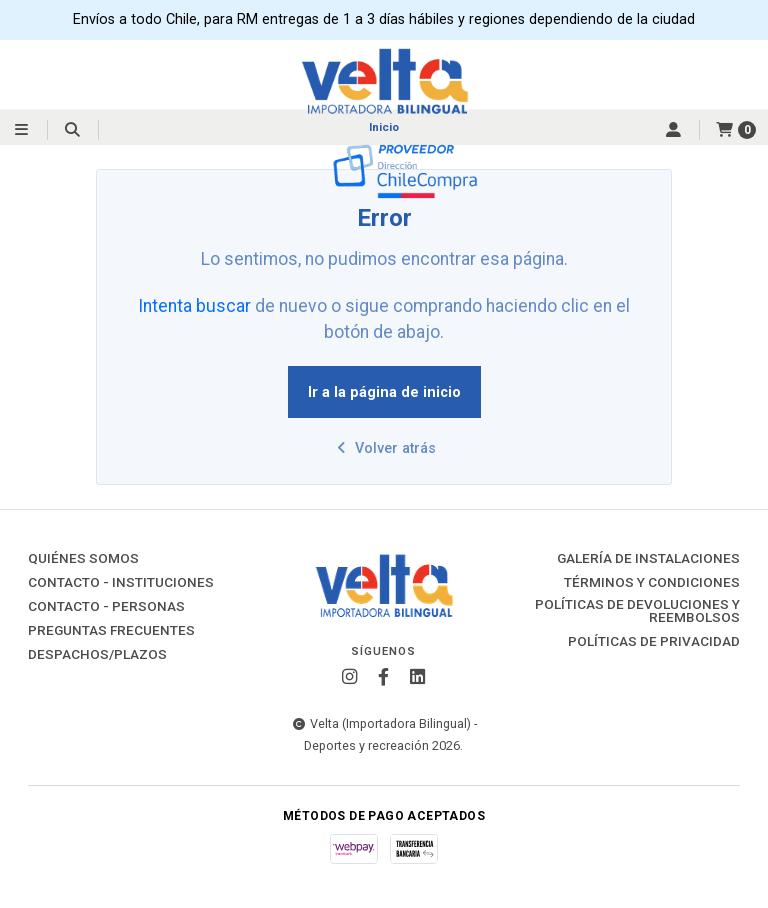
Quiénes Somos (83, 559)
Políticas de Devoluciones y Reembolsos (637, 611)
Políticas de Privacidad (654, 642)
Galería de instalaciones (648, 559)
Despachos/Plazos (97, 655)
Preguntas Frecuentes (111, 631)
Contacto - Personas (106, 607)
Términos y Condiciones (652, 583)
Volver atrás (384, 448)
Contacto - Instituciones (121, 583)
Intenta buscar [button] (194, 306)
